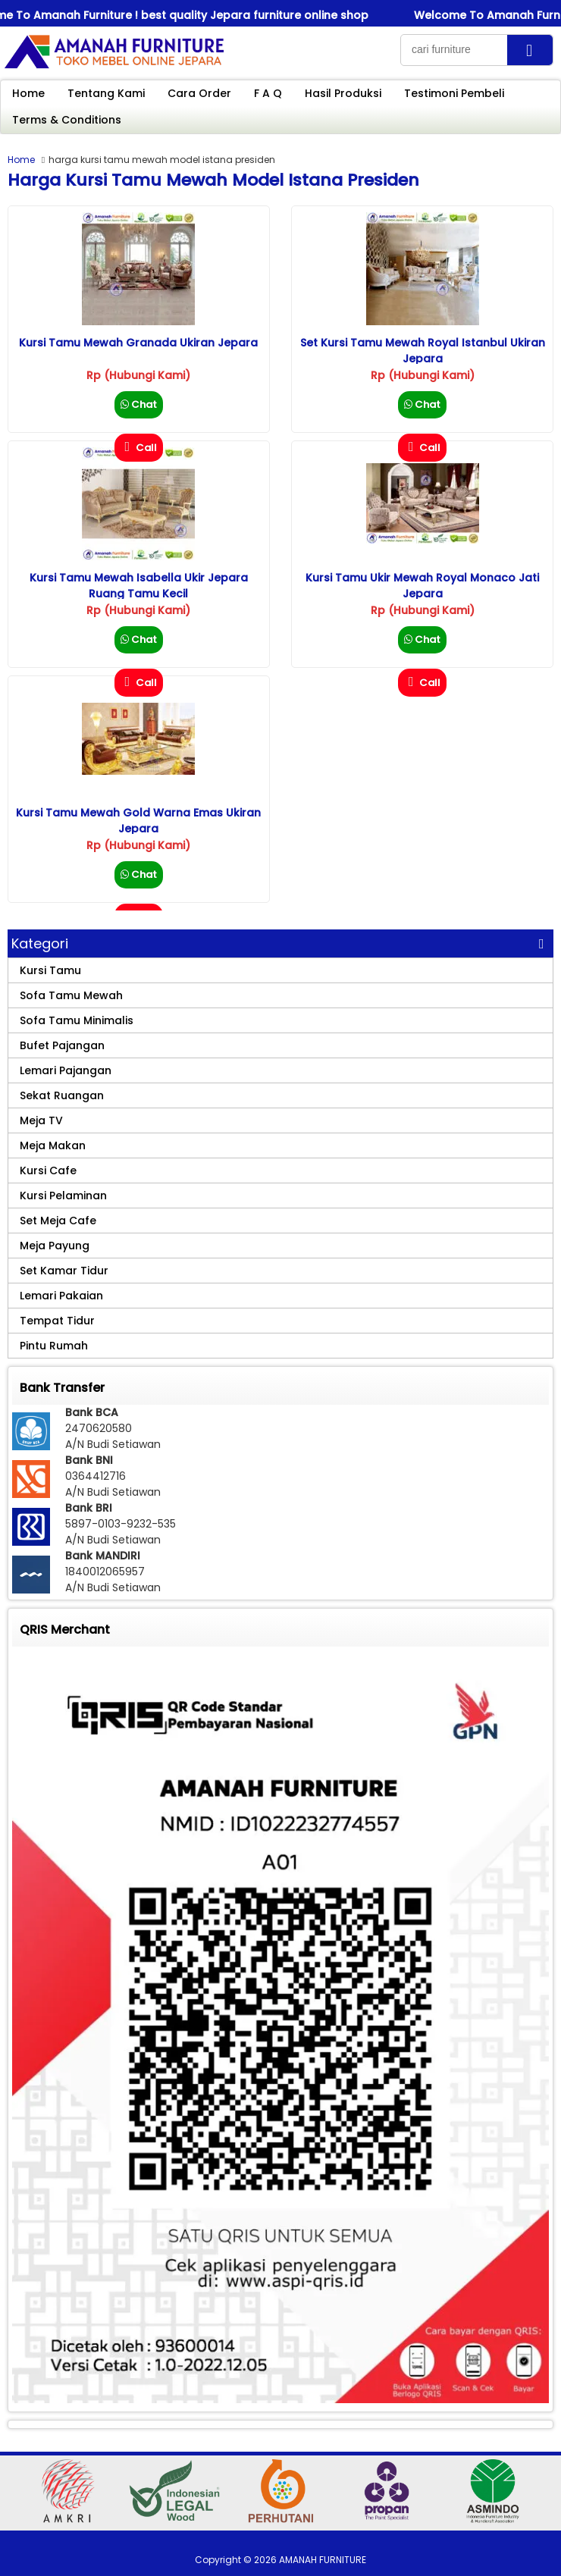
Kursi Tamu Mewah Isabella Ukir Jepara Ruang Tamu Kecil (139, 585)
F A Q (268, 93)
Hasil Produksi (343, 93)
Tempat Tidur (57, 1320)
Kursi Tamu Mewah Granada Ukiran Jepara (138, 342)
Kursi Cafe (48, 1170)
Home (28, 93)
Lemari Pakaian (61, 1295)
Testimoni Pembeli (454, 93)
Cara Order (199, 93)
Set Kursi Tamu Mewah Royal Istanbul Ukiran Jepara (422, 350)
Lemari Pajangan (65, 1070)
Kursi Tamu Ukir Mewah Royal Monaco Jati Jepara (422, 585)
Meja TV (41, 1120)
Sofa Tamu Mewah (71, 995)
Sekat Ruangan (62, 1095)
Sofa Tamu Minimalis (76, 1020)
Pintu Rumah (54, 1345)
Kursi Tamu (50, 970)
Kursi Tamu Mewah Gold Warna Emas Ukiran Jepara (138, 820)
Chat (139, 404)
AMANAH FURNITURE (322, 2559)
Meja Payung (54, 1245)
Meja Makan (53, 1145)
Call (139, 447)
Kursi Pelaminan (63, 1195)
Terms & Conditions (66, 119)
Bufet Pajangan (62, 1045)
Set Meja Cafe (58, 1220)
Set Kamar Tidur (64, 1270)
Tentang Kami (106, 93)
